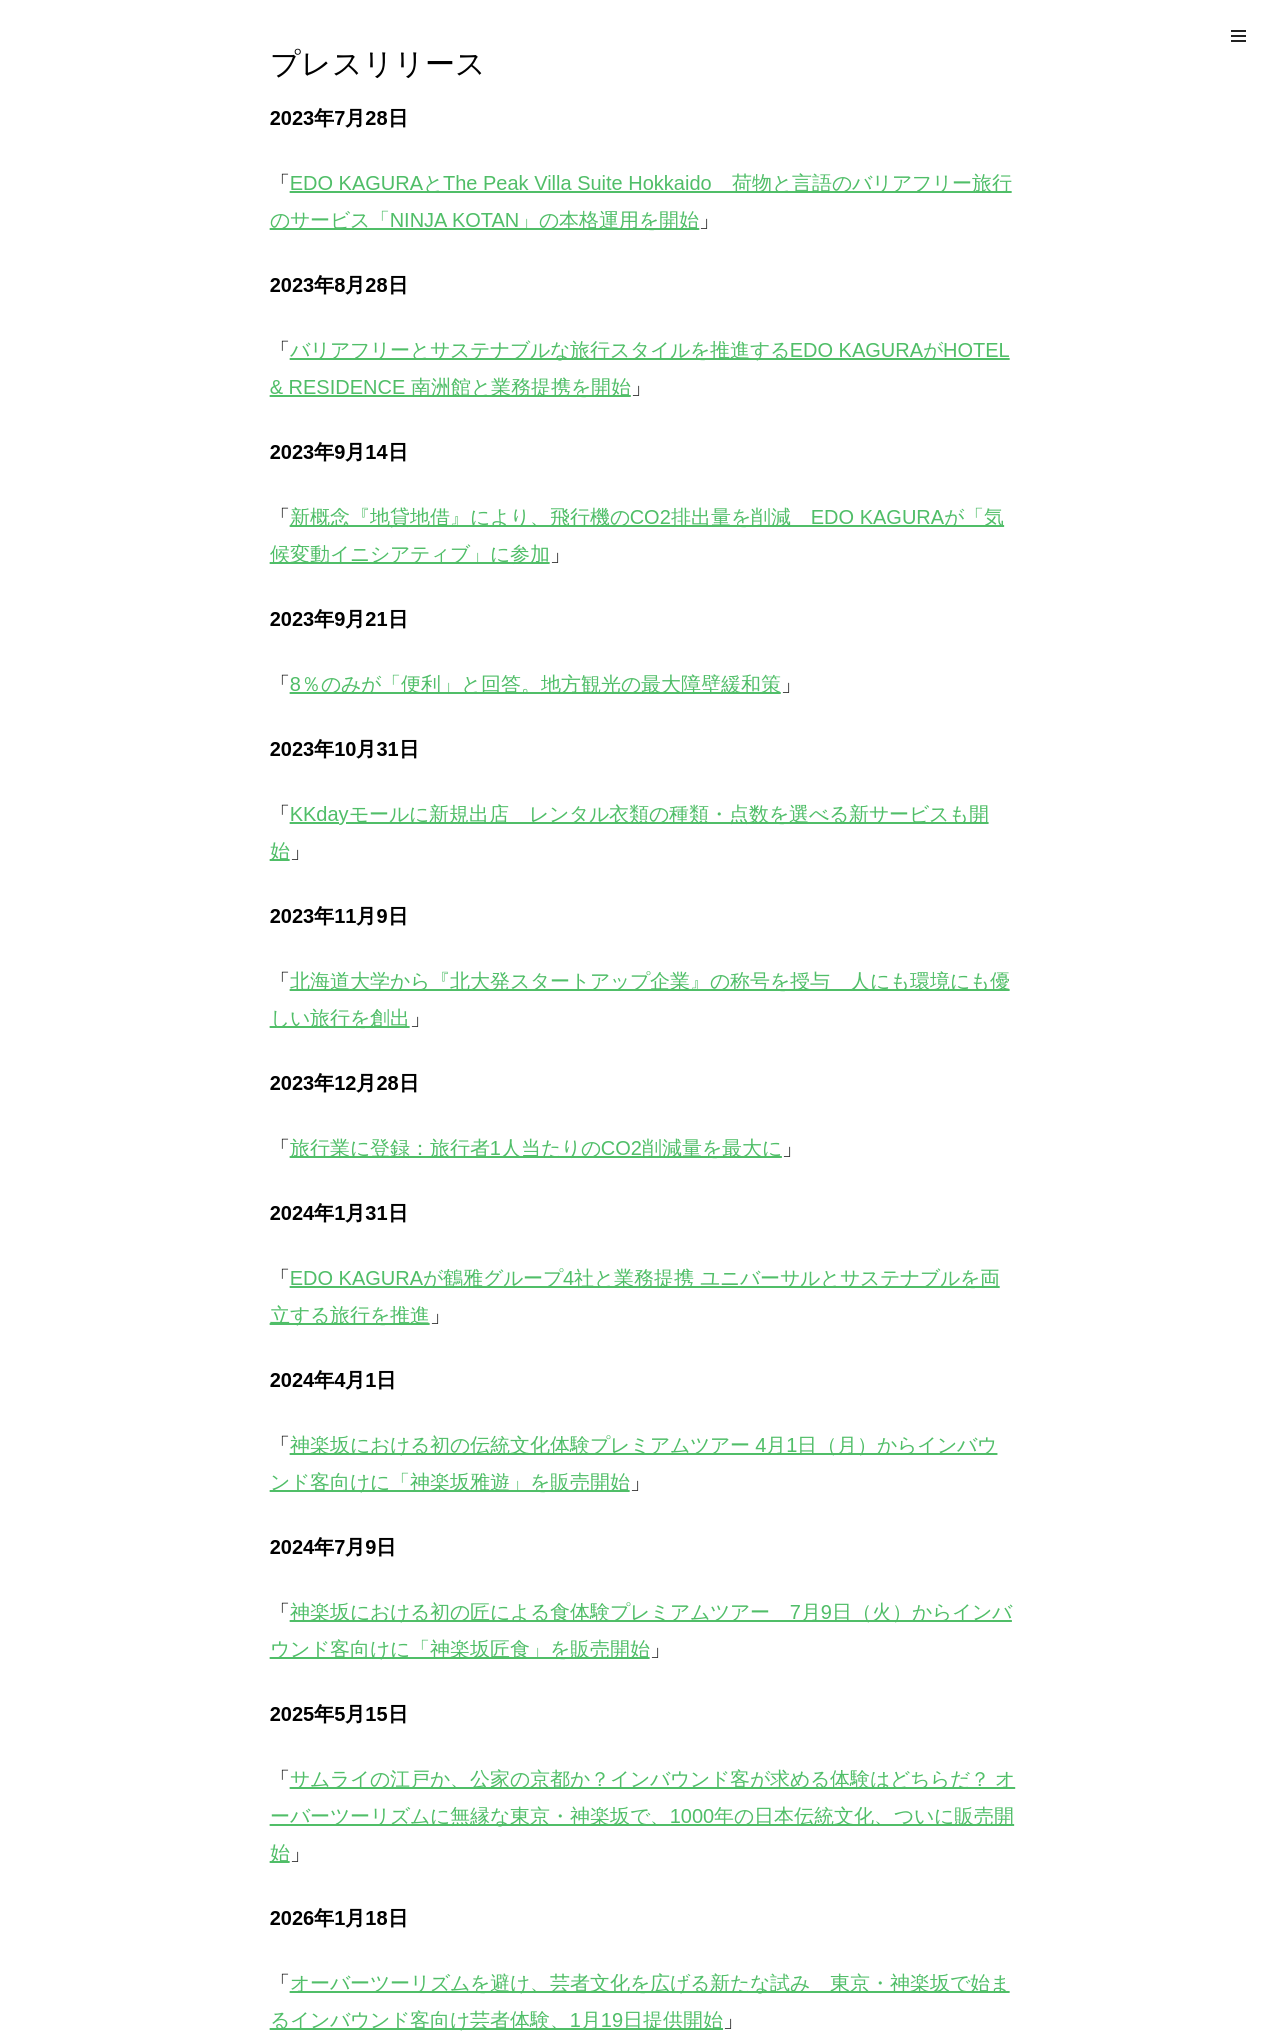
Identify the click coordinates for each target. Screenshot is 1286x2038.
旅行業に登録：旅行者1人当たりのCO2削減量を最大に (536, 1148)
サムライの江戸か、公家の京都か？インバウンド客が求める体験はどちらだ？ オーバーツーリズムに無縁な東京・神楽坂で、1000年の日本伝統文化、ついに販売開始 (643, 1816)
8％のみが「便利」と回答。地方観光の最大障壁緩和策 (535, 684)
